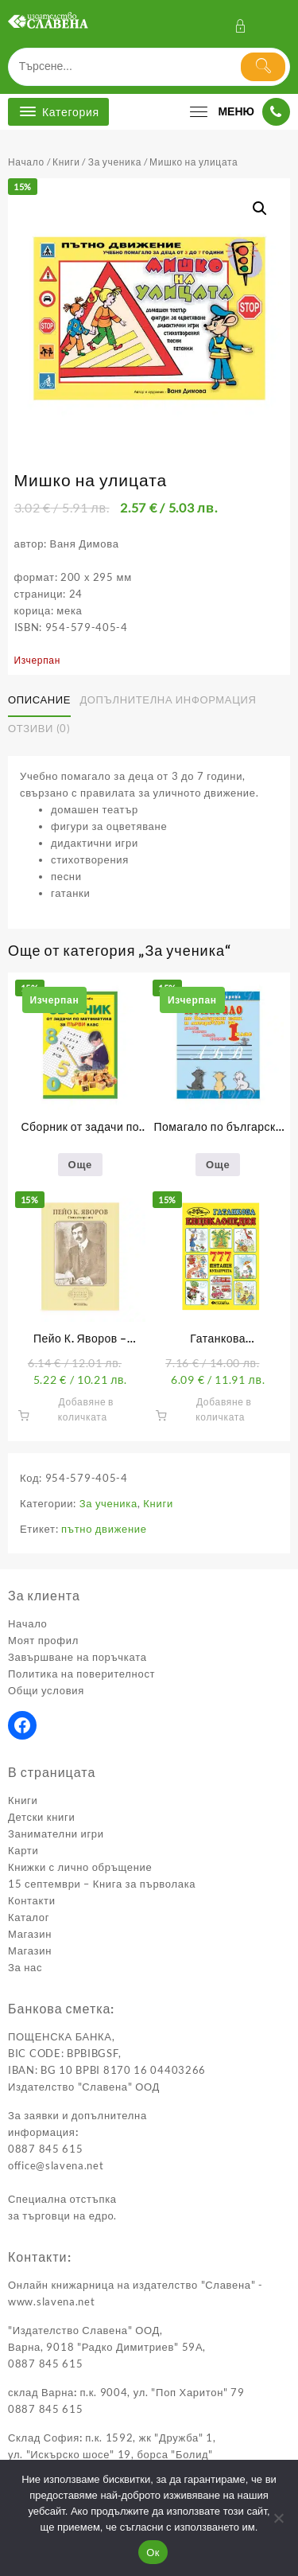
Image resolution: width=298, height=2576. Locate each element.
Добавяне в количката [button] (86, 1409)
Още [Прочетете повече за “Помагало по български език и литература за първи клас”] (218, 1164)
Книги (66, 162)
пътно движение (104, 1528)
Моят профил (43, 1640)
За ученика (114, 162)
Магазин (30, 1933)
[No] (278, 2518)
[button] (260, 208)
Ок (152, 2552)
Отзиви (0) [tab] (39, 728)
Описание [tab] (39, 699)
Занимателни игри (56, 1833)
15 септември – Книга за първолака (101, 1883)
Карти (23, 1850)
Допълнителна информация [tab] (167, 699)
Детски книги (41, 1816)
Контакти (32, 1900)
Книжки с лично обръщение (80, 1867)
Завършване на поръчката (77, 1656)
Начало (26, 162)
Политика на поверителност (81, 1673)
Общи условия (46, 1690)
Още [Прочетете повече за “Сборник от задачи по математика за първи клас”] (80, 1164)
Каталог (28, 1917)
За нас (25, 1967)
